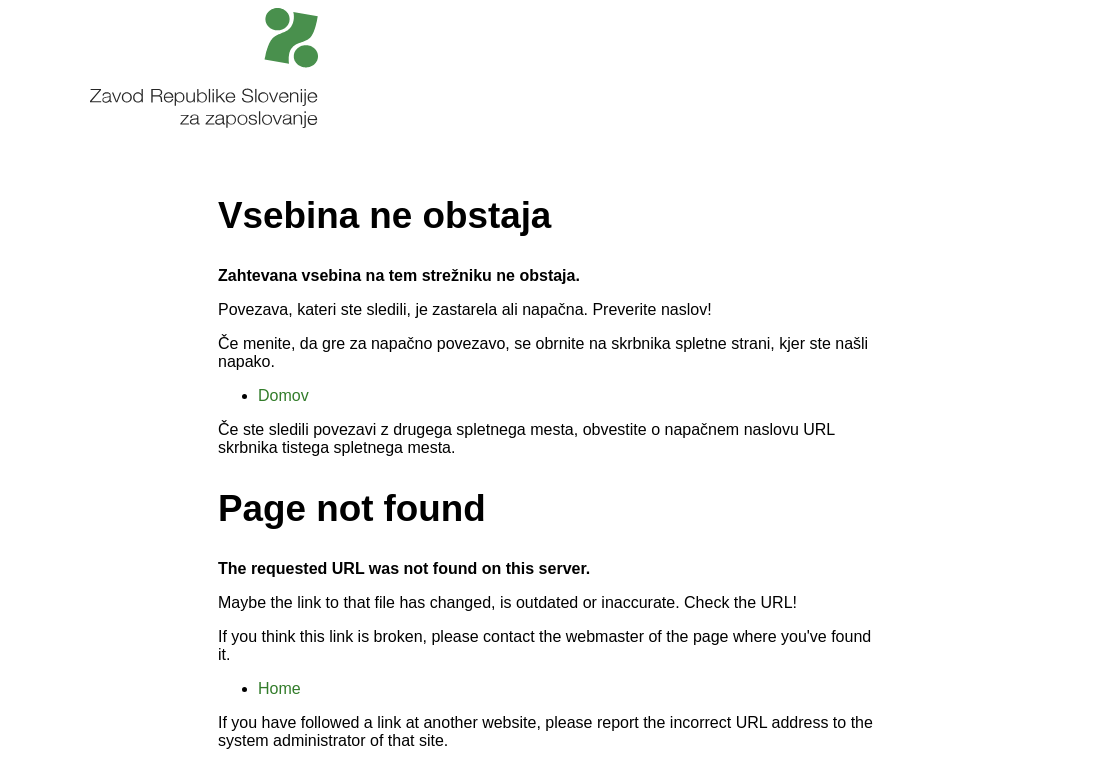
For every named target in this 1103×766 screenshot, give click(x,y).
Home (279, 688)
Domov (283, 395)
